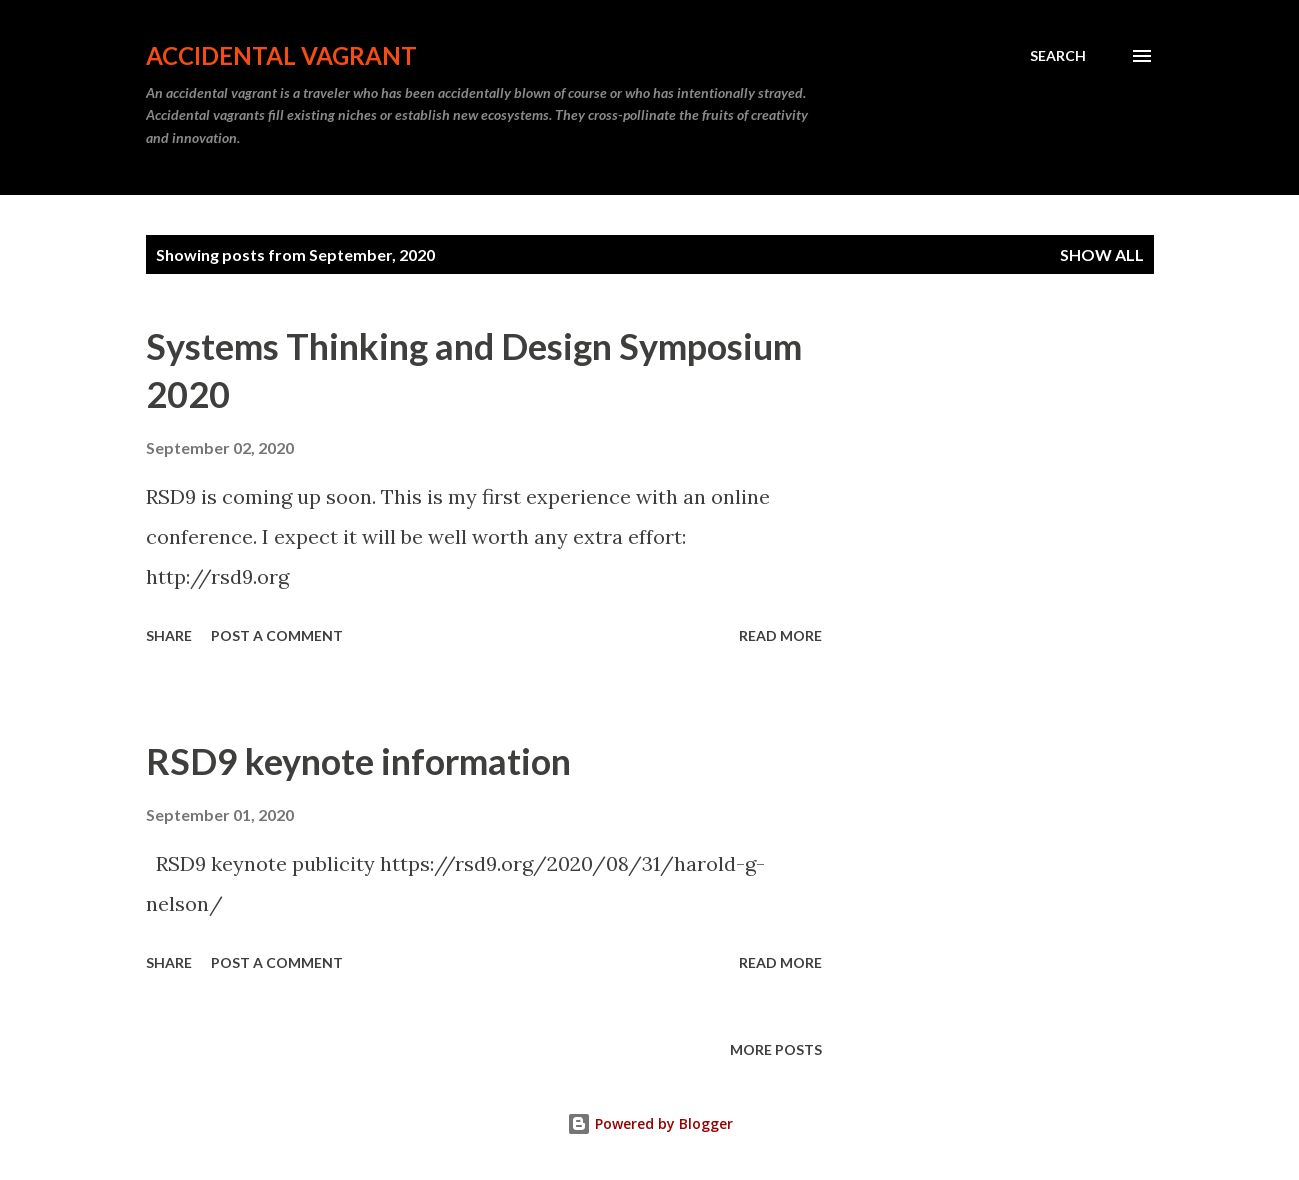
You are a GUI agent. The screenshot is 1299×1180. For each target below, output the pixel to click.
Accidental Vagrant (281, 55)
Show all (1102, 254)
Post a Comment (277, 635)
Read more (780, 635)
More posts (776, 1049)
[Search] (1058, 56)
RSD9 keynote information (358, 761)
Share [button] (169, 635)
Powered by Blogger (650, 1123)
